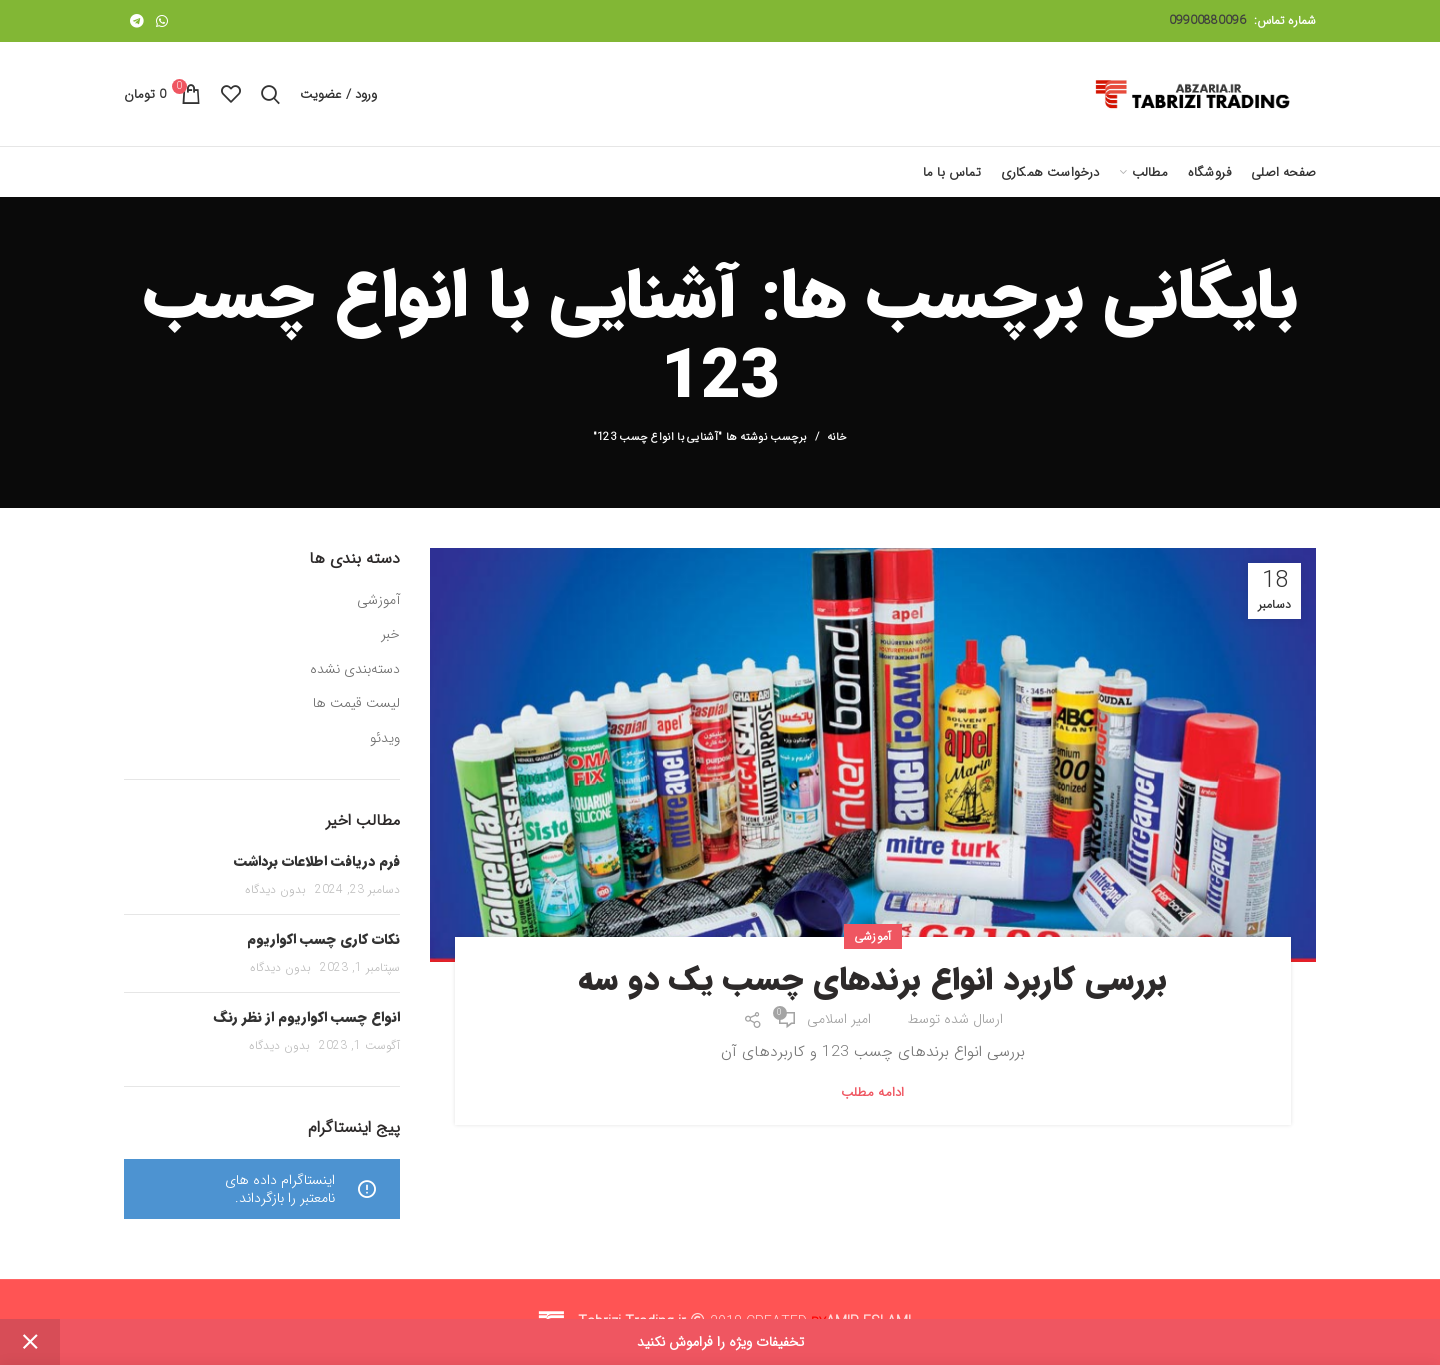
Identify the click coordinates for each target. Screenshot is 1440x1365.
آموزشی (873, 936)
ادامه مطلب (873, 1092)
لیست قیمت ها (356, 704)
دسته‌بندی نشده (355, 670)
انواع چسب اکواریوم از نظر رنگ (307, 1017)
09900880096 (1207, 20)
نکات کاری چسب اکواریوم (323, 939)
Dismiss (30, 1342)
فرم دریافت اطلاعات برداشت (317, 861)
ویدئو (385, 739)
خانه (837, 438)
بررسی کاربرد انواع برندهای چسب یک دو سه (872, 981)
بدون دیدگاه (275, 889)
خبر (390, 635)
